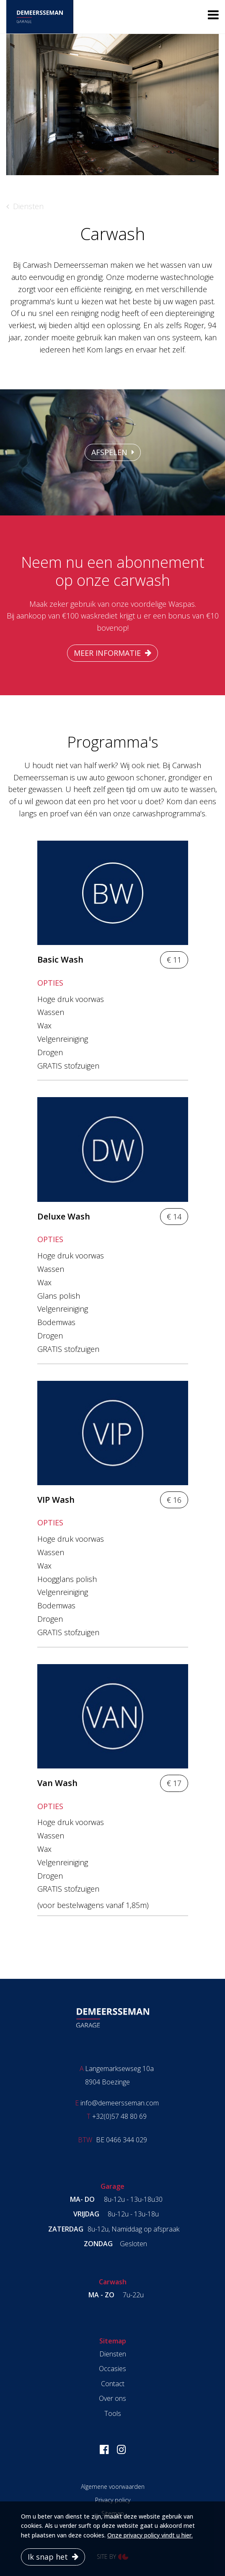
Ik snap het (48, 2557)
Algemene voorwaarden (113, 2487)
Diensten (28, 206)
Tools (112, 2413)
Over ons (112, 2398)
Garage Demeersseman (112, 2018)
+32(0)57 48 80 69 (119, 2116)
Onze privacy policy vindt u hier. (150, 2535)
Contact (112, 2383)
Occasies (112, 2368)
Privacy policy (112, 2500)
